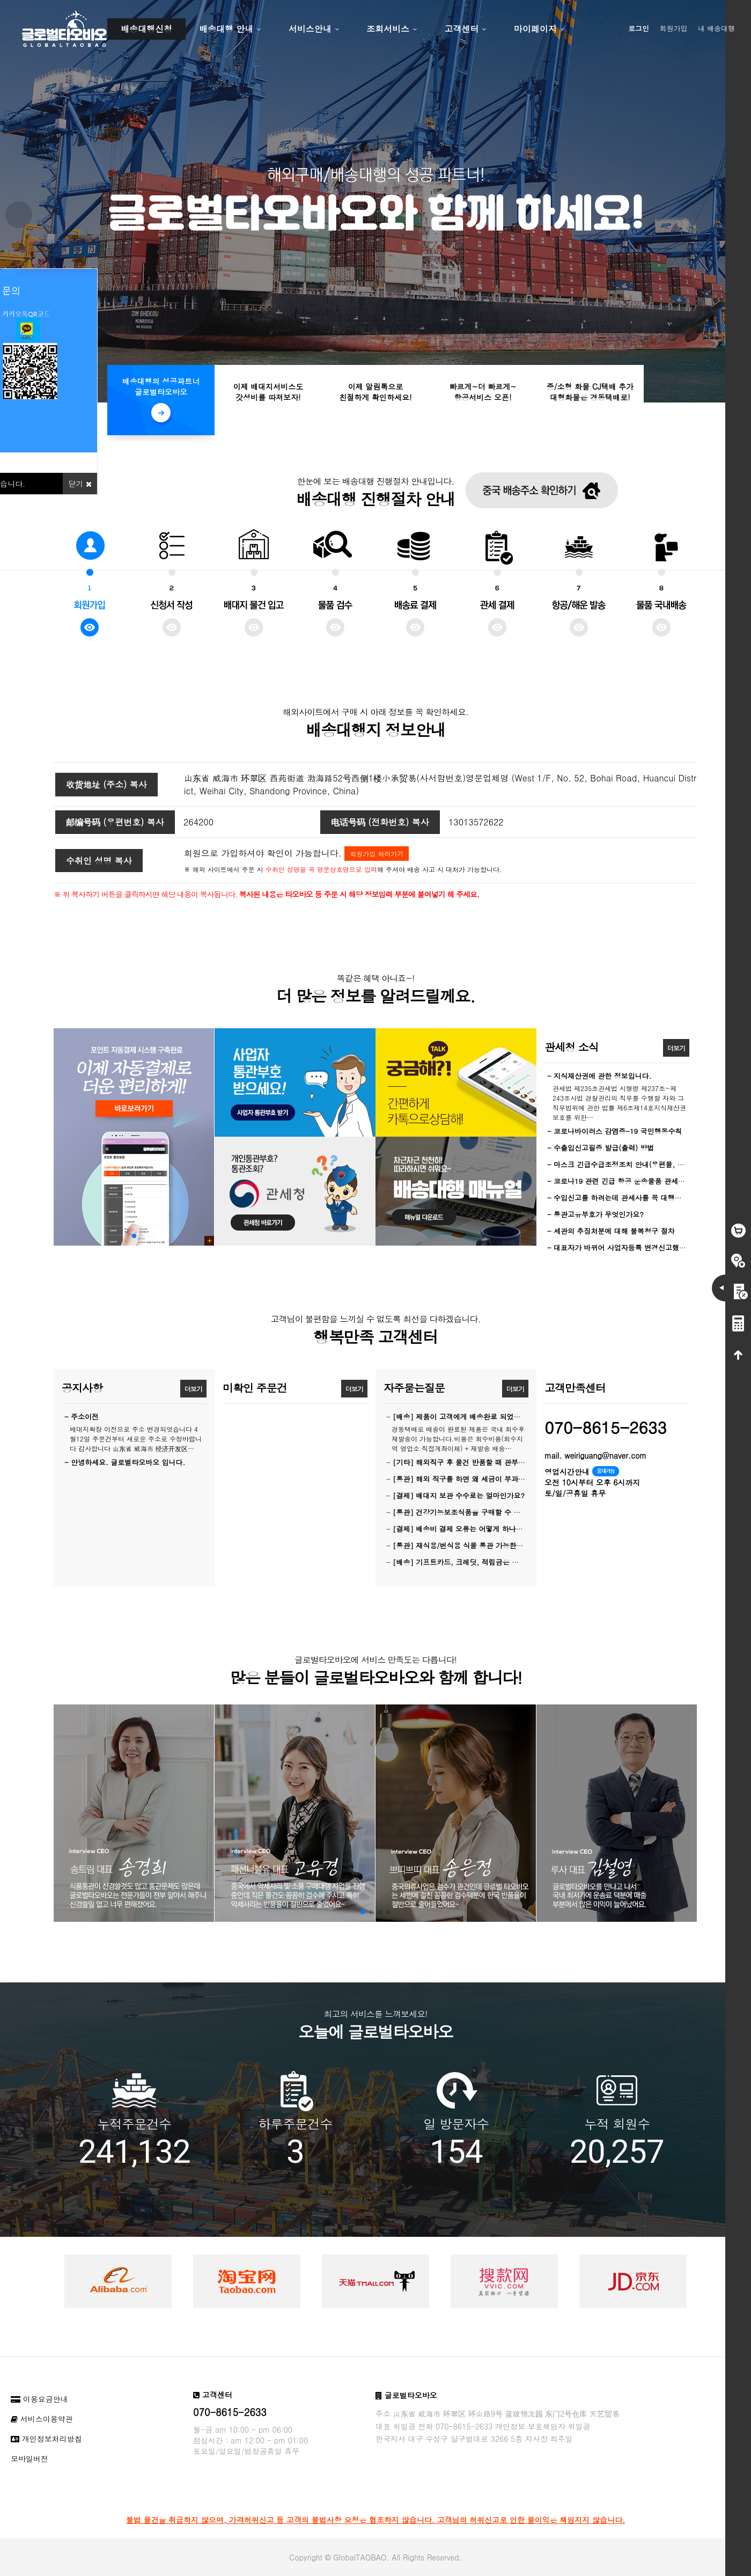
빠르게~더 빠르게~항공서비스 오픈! (483, 391)
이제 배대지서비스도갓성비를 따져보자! (268, 391)
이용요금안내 (39, 2399)
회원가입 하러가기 (376, 853)
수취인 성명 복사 (99, 860)
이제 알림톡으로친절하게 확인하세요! (375, 391)
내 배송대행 (716, 28)
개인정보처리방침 (46, 2438)
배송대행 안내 (226, 29)
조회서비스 (387, 29)
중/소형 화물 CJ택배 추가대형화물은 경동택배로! (590, 391)
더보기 (676, 1047)
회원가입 (674, 28)
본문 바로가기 (0, 0)
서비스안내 (310, 29)
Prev (18, 214)
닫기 (80, 483)
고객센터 (461, 29)
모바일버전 (29, 2458)
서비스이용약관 (42, 2418)
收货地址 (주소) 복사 (106, 784)
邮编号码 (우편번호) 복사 (115, 822)
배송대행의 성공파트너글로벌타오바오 (161, 386)
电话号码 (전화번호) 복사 (380, 822)
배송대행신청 (146, 29)
